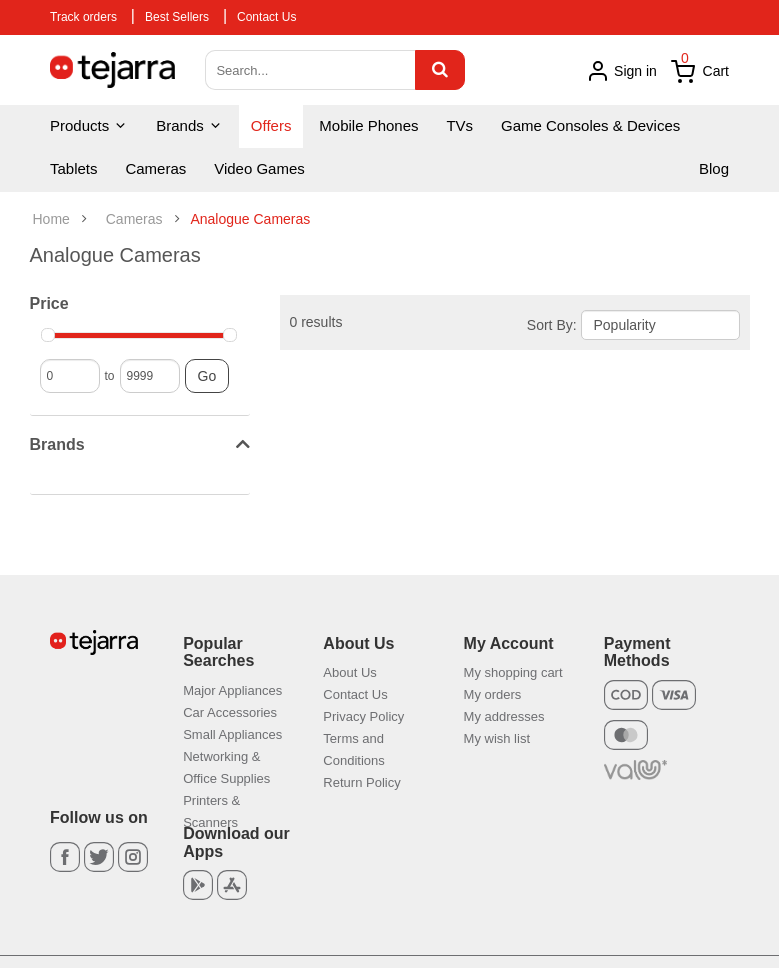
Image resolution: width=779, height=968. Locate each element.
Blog (714, 168)
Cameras (155, 168)
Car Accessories (230, 712)
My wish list (497, 738)
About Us (349, 672)
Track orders (83, 17)
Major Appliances (232, 690)
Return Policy (361, 782)
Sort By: (552, 325)
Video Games (259, 168)
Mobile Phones (368, 125)
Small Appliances (232, 734)
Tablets (74, 168)
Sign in (621, 71)
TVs (459, 125)
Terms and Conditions (353, 749)
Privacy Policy (363, 716)
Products (89, 125)
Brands (189, 125)
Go (207, 376)
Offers (271, 125)
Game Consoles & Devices (590, 125)
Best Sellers (177, 17)
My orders (493, 694)
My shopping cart (513, 672)
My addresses (504, 716)
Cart (700, 72)
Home (51, 219)
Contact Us (266, 17)
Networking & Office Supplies (226, 767)
